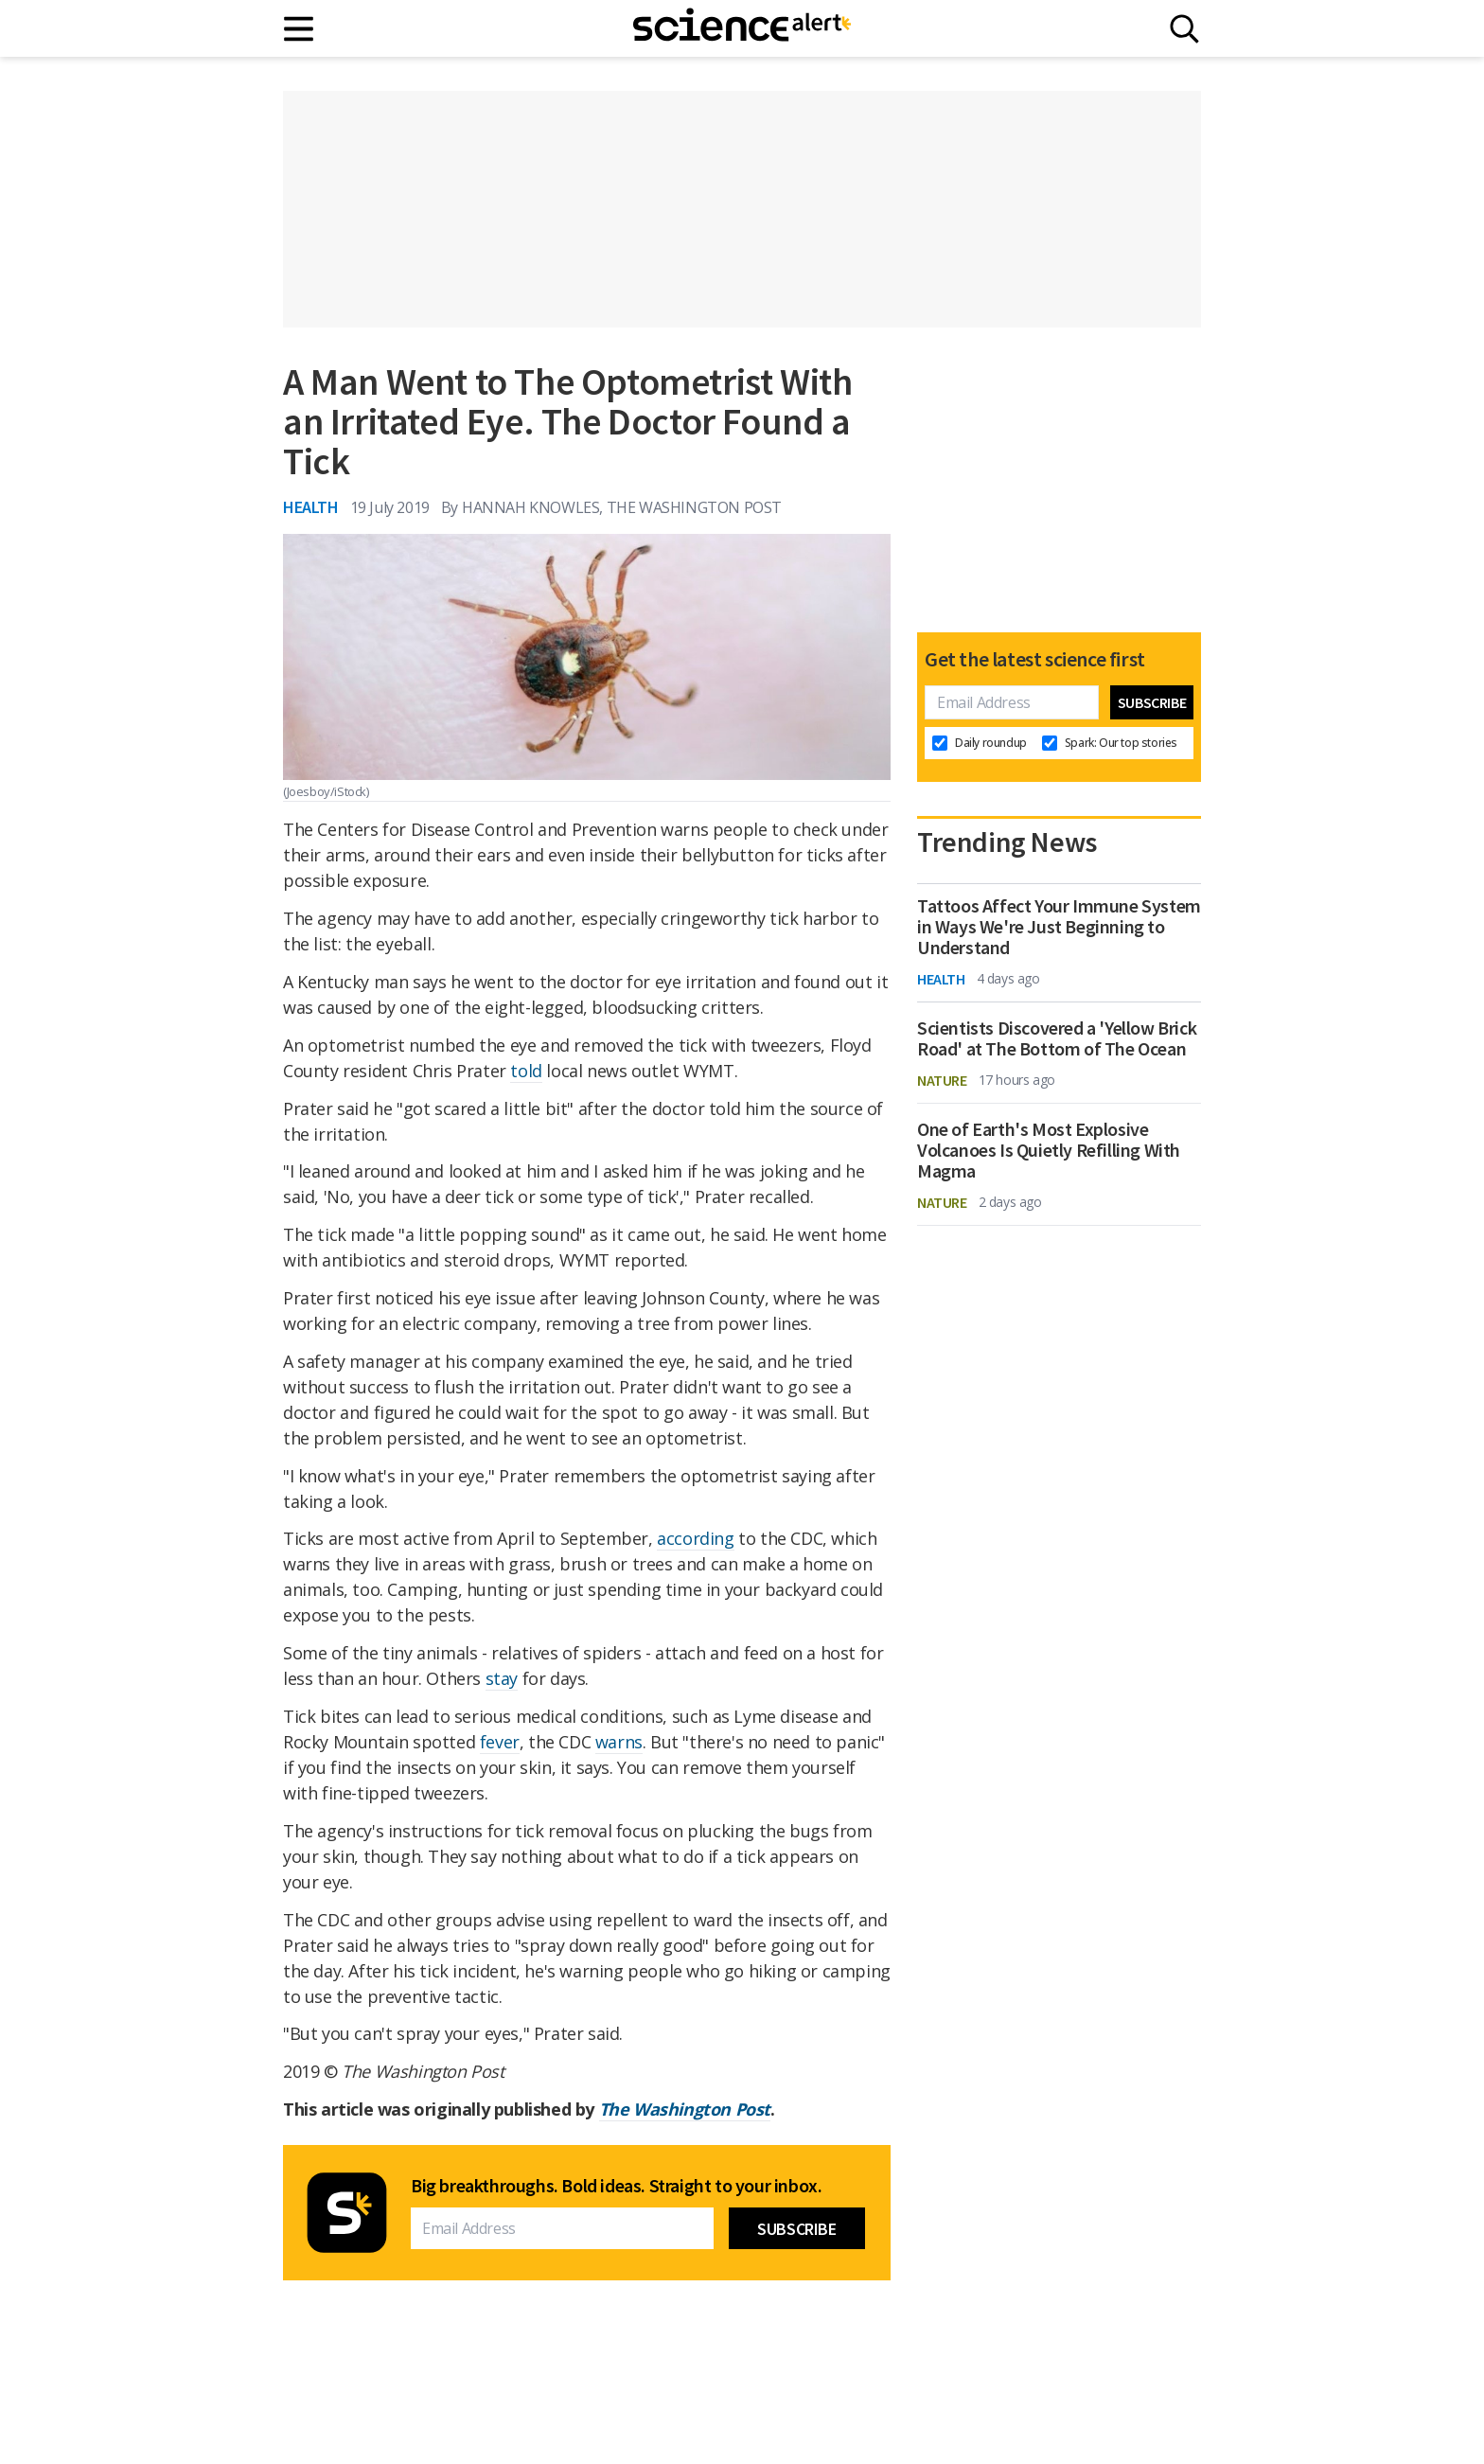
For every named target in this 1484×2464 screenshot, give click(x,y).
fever (500, 1741)
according (695, 1538)
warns (619, 1741)
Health (311, 507)
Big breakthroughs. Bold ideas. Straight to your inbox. (616, 2185)
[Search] (1184, 28)
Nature (942, 1080)
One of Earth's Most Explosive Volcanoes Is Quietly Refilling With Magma (1048, 1150)
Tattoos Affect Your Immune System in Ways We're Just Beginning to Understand (1059, 926)
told (525, 1070)
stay (502, 1678)
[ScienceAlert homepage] (742, 28)
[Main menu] (299, 28)
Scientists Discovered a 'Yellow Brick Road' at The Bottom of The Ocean (1056, 1038)
